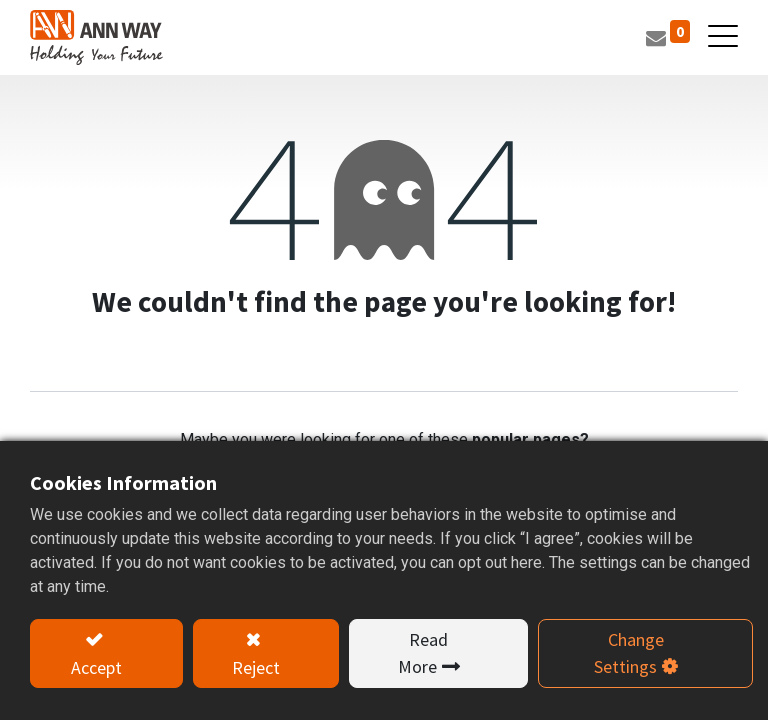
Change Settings (629, 653)
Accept (96, 667)
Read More (423, 653)
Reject (256, 667)
